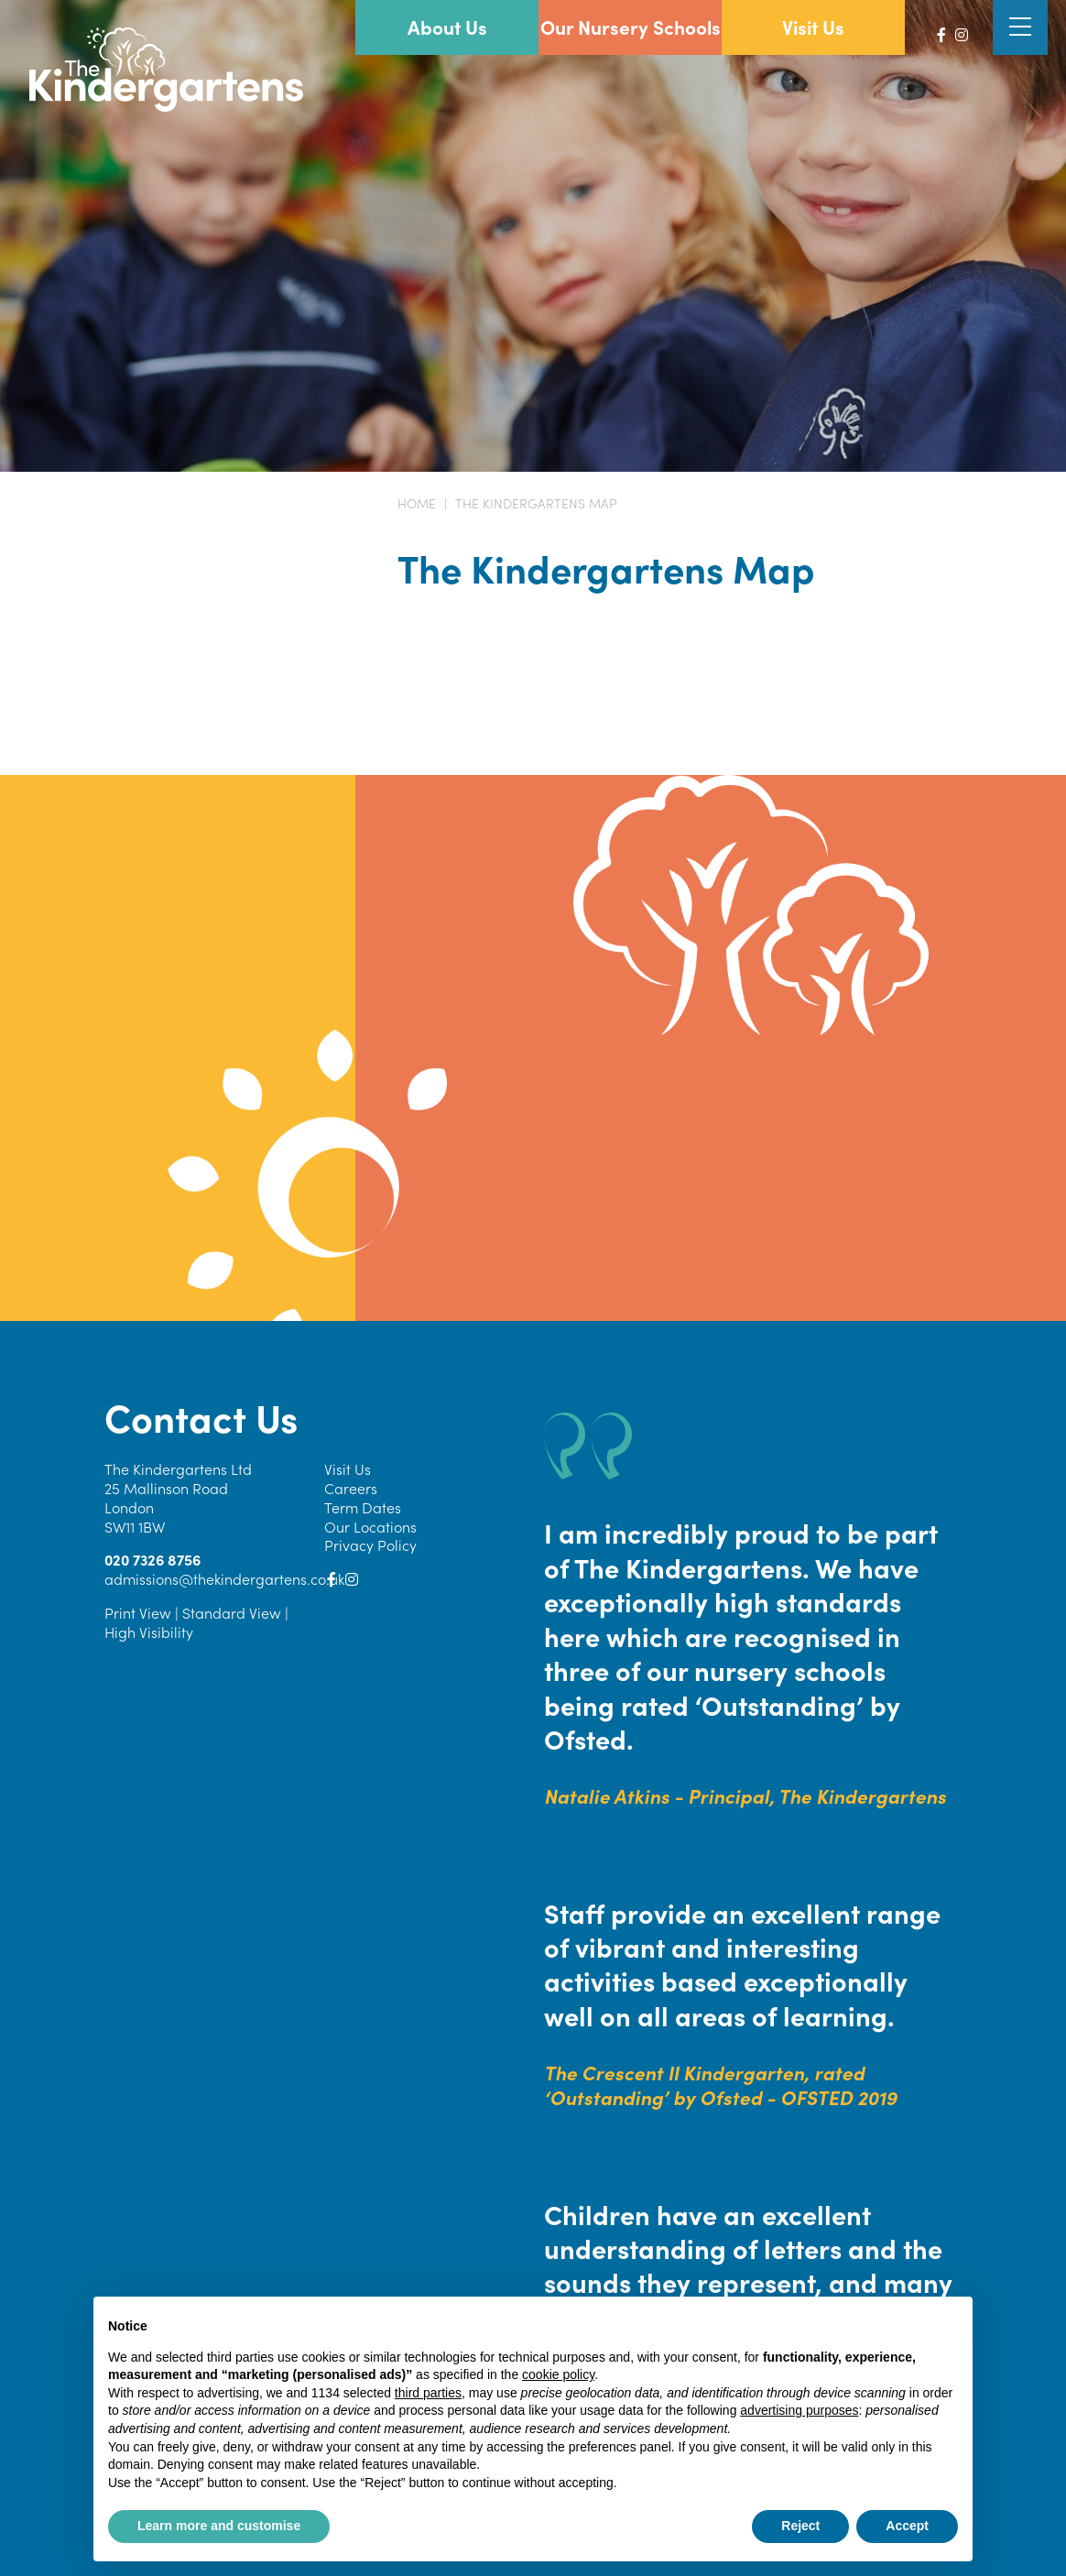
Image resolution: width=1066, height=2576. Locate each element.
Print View (137, 1612)
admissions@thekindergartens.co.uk (224, 1578)
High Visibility (148, 1631)
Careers (350, 1488)
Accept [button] (907, 2525)
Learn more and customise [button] (218, 2525)
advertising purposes (799, 2410)
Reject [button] (800, 2525)
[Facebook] (941, 34)
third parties (428, 2392)
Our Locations (370, 1526)
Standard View (231, 1612)
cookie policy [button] (558, 2374)
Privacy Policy (370, 1544)
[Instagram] (961, 34)
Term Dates (362, 1507)
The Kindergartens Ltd (178, 1468)
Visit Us (347, 1468)
